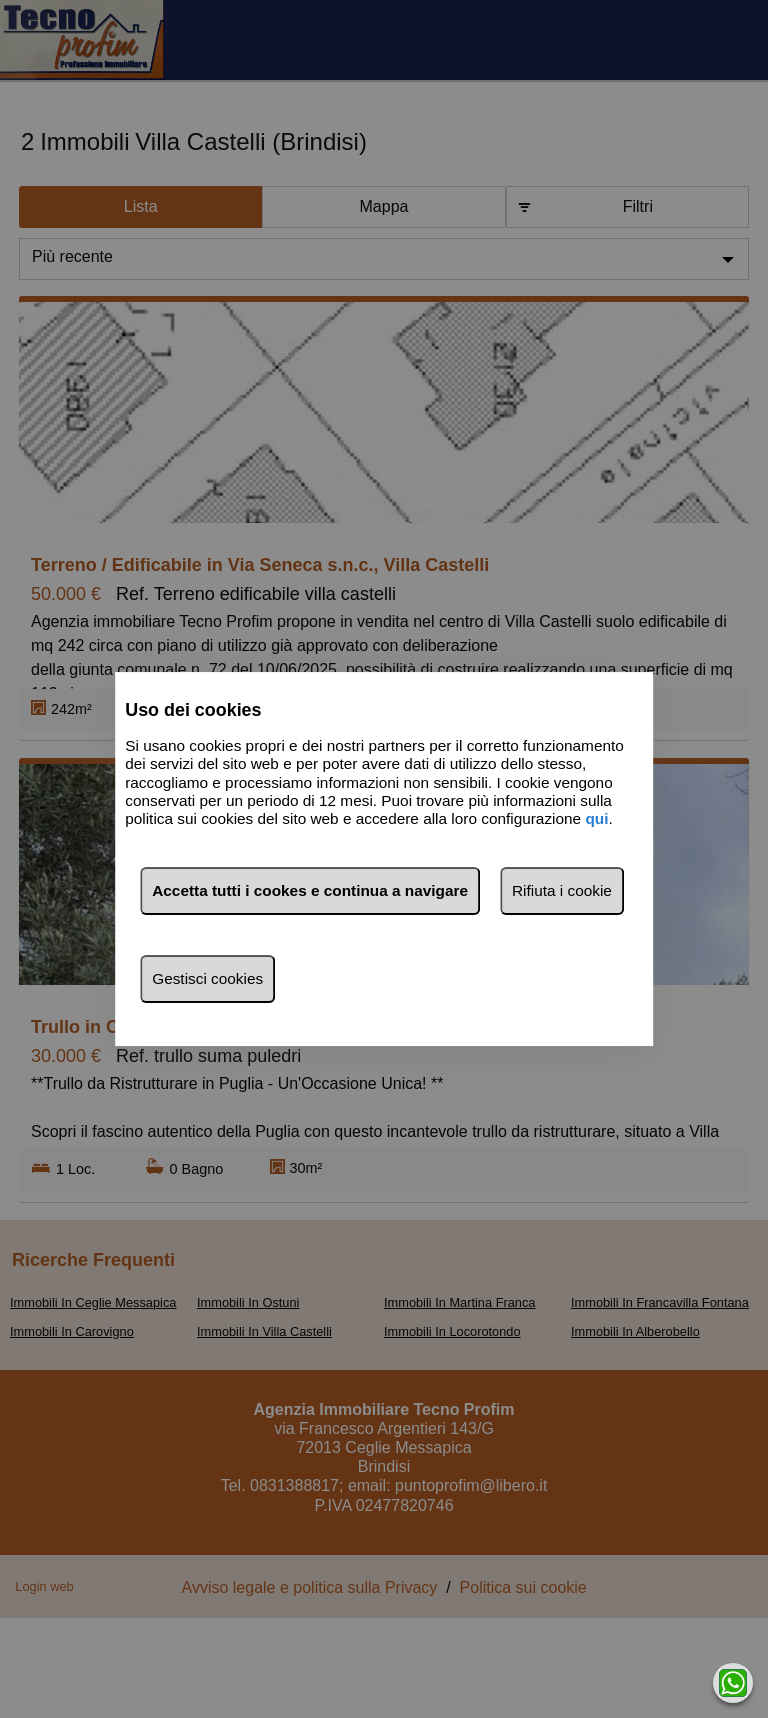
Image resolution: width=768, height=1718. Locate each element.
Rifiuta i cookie (562, 890)
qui (596, 819)
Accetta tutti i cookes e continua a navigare (310, 890)
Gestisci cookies (207, 978)
